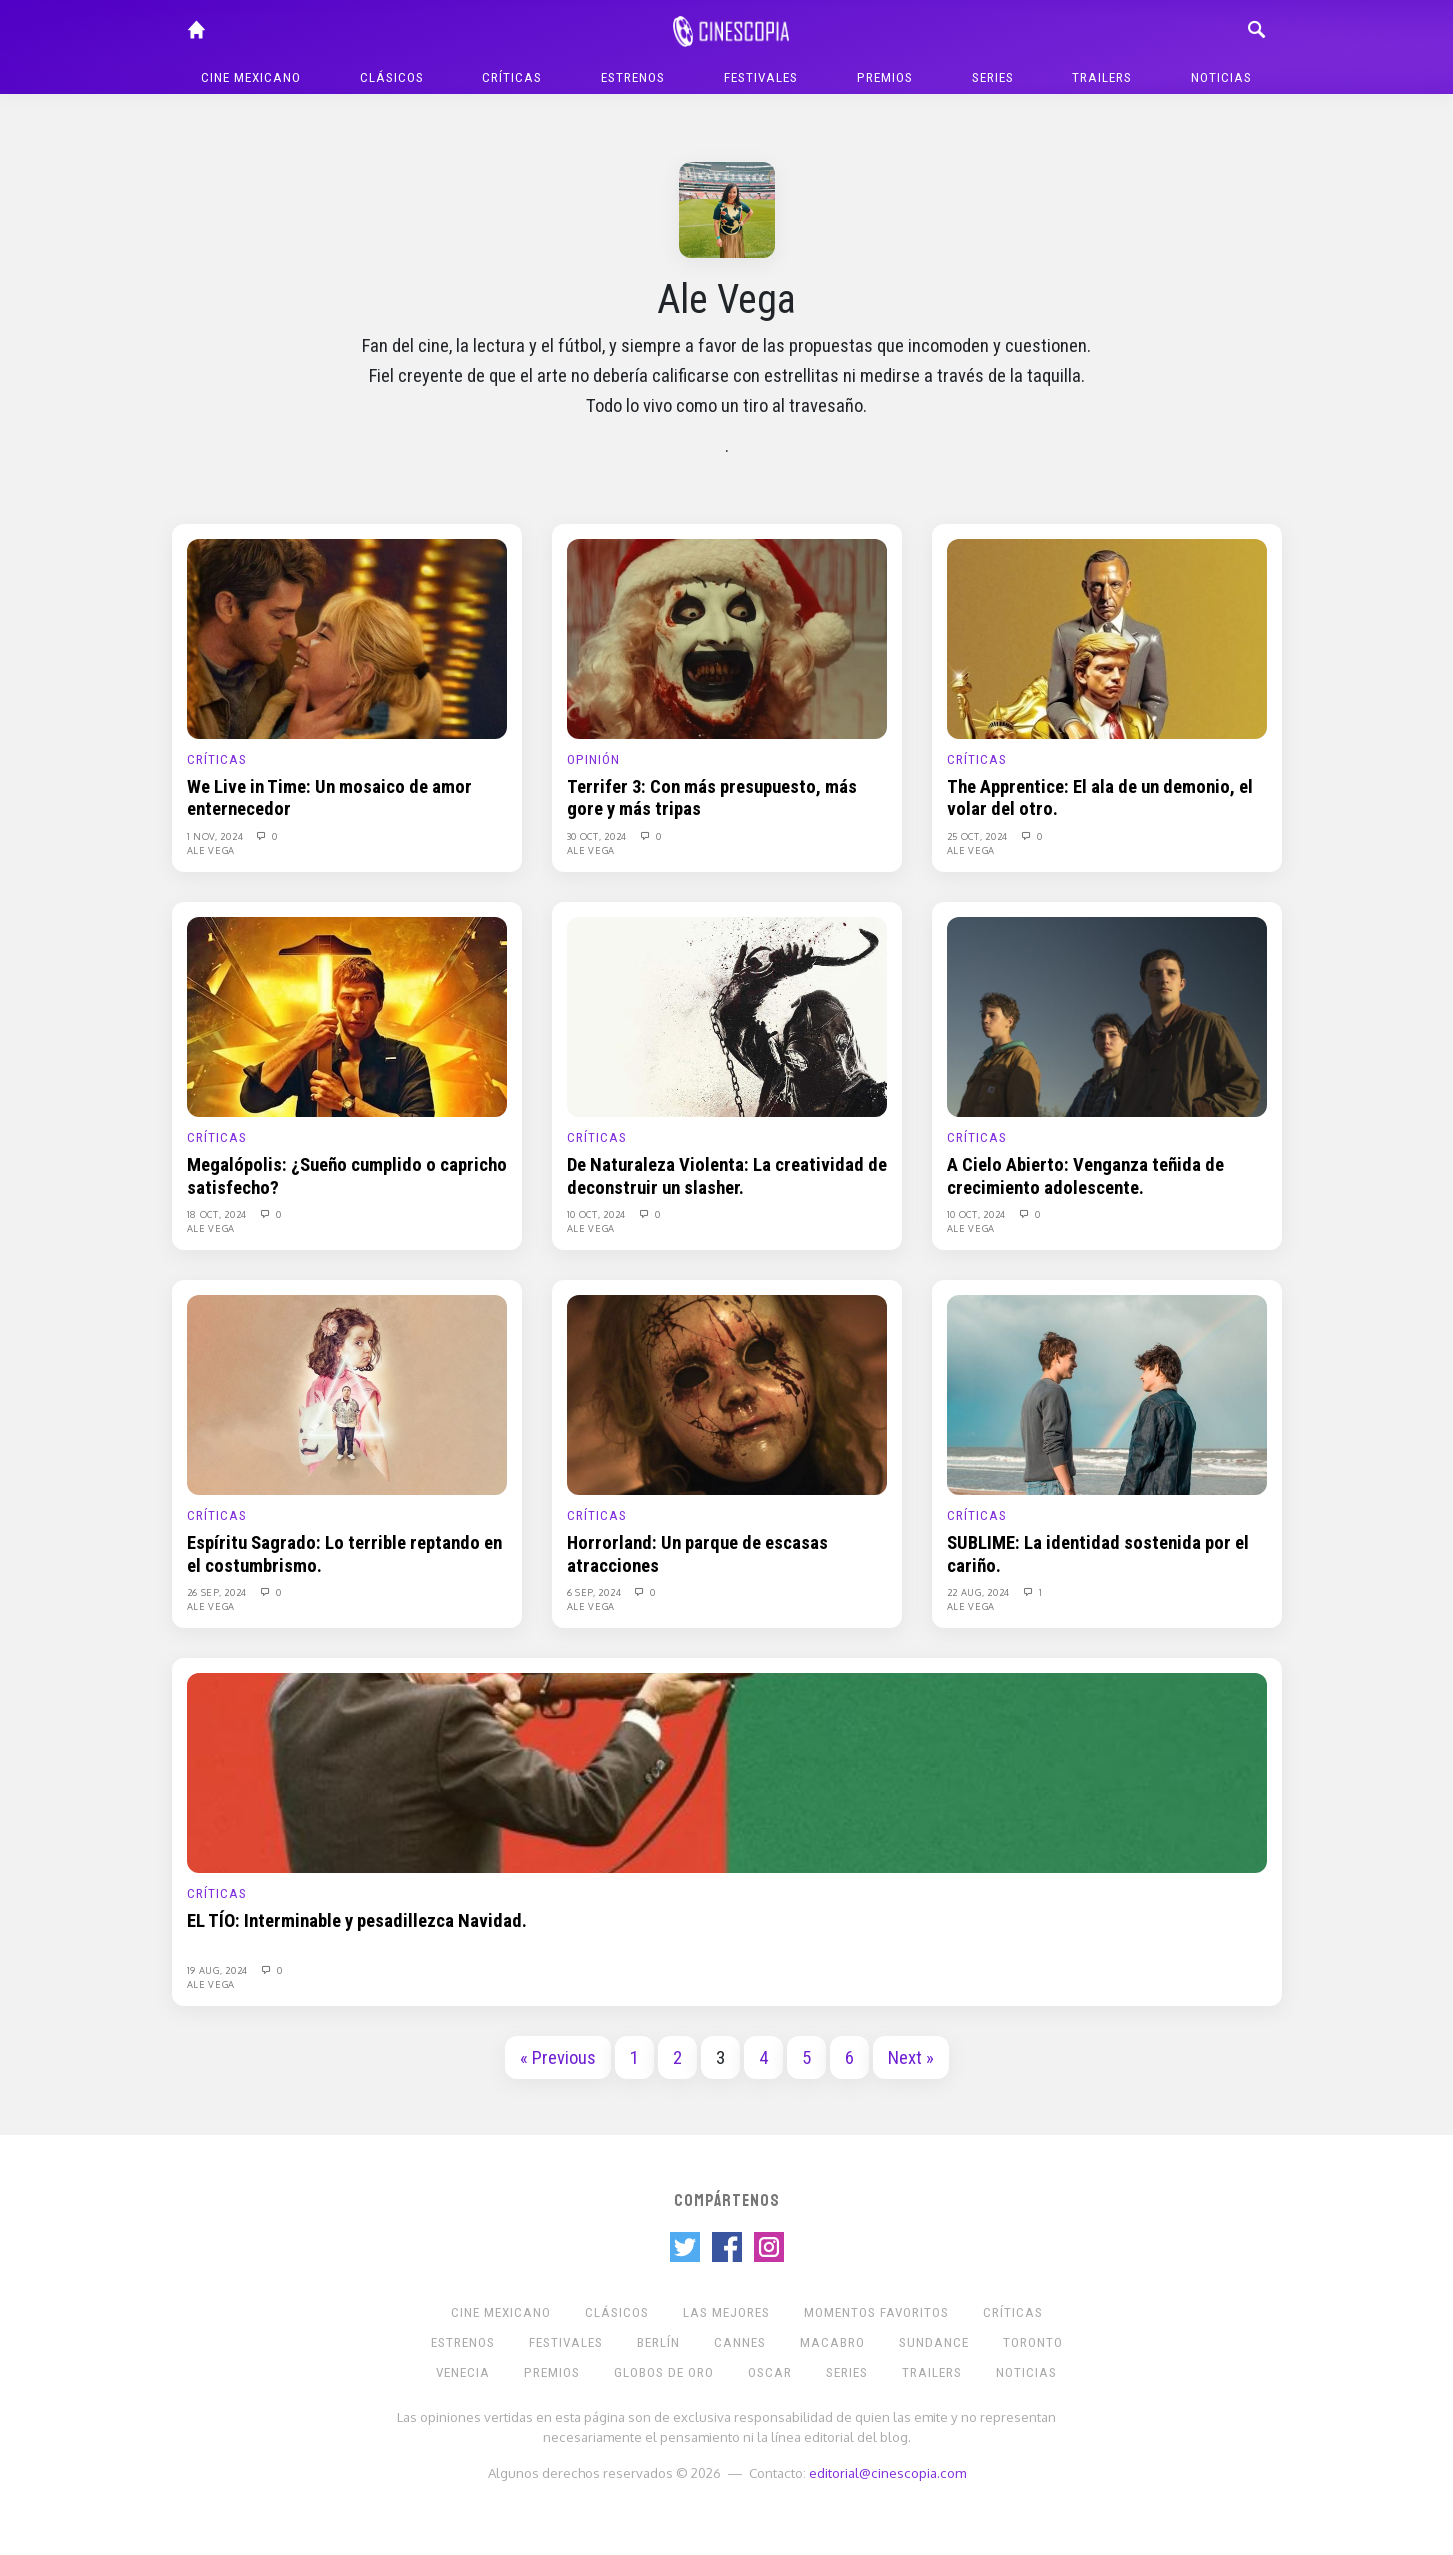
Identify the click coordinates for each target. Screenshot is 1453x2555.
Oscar (770, 2372)
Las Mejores (726, 2312)
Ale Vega (211, 850)
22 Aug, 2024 (980, 1592)
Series (993, 77)
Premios (885, 77)
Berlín (658, 2342)
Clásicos (392, 77)
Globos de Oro (664, 2372)
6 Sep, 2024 (595, 1592)
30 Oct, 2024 (598, 836)
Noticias (1221, 77)
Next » (911, 2058)
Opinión (593, 759)
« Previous (558, 2058)
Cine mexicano (251, 77)
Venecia (463, 2372)
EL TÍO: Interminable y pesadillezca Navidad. (357, 1921)
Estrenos (633, 77)
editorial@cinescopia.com (887, 2472)
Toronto (1033, 2342)
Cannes (740, 2342)
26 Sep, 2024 (218, 1592)
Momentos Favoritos (876, 2312)
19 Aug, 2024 (219, 1970)
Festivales (761, 77)
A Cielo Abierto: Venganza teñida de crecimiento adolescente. (1085, 1176)
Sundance (934, 2342)
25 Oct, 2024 (979, 836)
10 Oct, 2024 (598, 1214)
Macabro (832, 2342)
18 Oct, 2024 (218, 1214)
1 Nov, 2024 (216, 836)
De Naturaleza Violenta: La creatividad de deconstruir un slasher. (727, 1176)
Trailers (1102, 77)
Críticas (512, 77)
